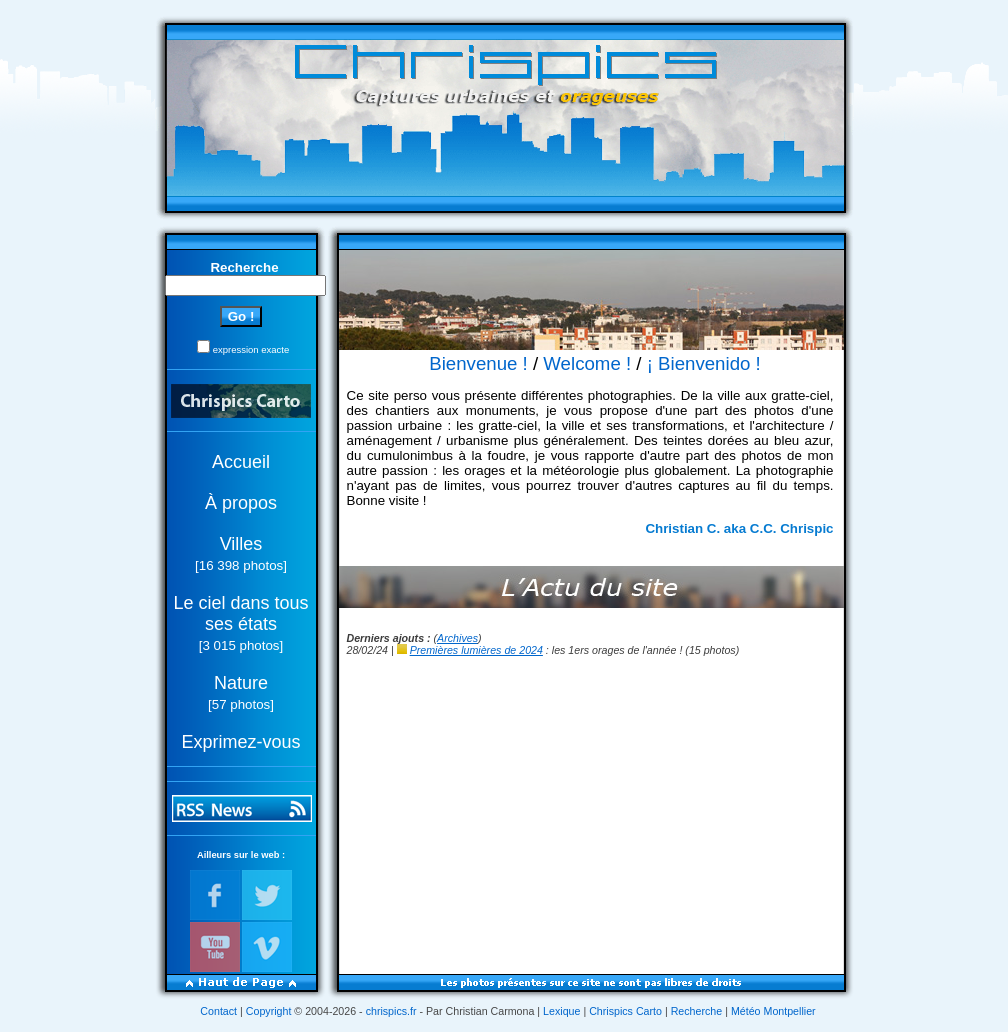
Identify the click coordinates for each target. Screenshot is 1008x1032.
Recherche (697, 1011)
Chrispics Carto (625, 1011)
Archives (457, 638)
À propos (241, 503)
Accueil (241, 462)
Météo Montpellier (773, 1011)
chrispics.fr (391, 1011)
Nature (241, 683)
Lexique (561, 1011)
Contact (218, 1011)
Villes (241, 544)
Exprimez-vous (240, 742)
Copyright (269, 1011)
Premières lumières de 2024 (476, 650)
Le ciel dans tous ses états (240, 613)
